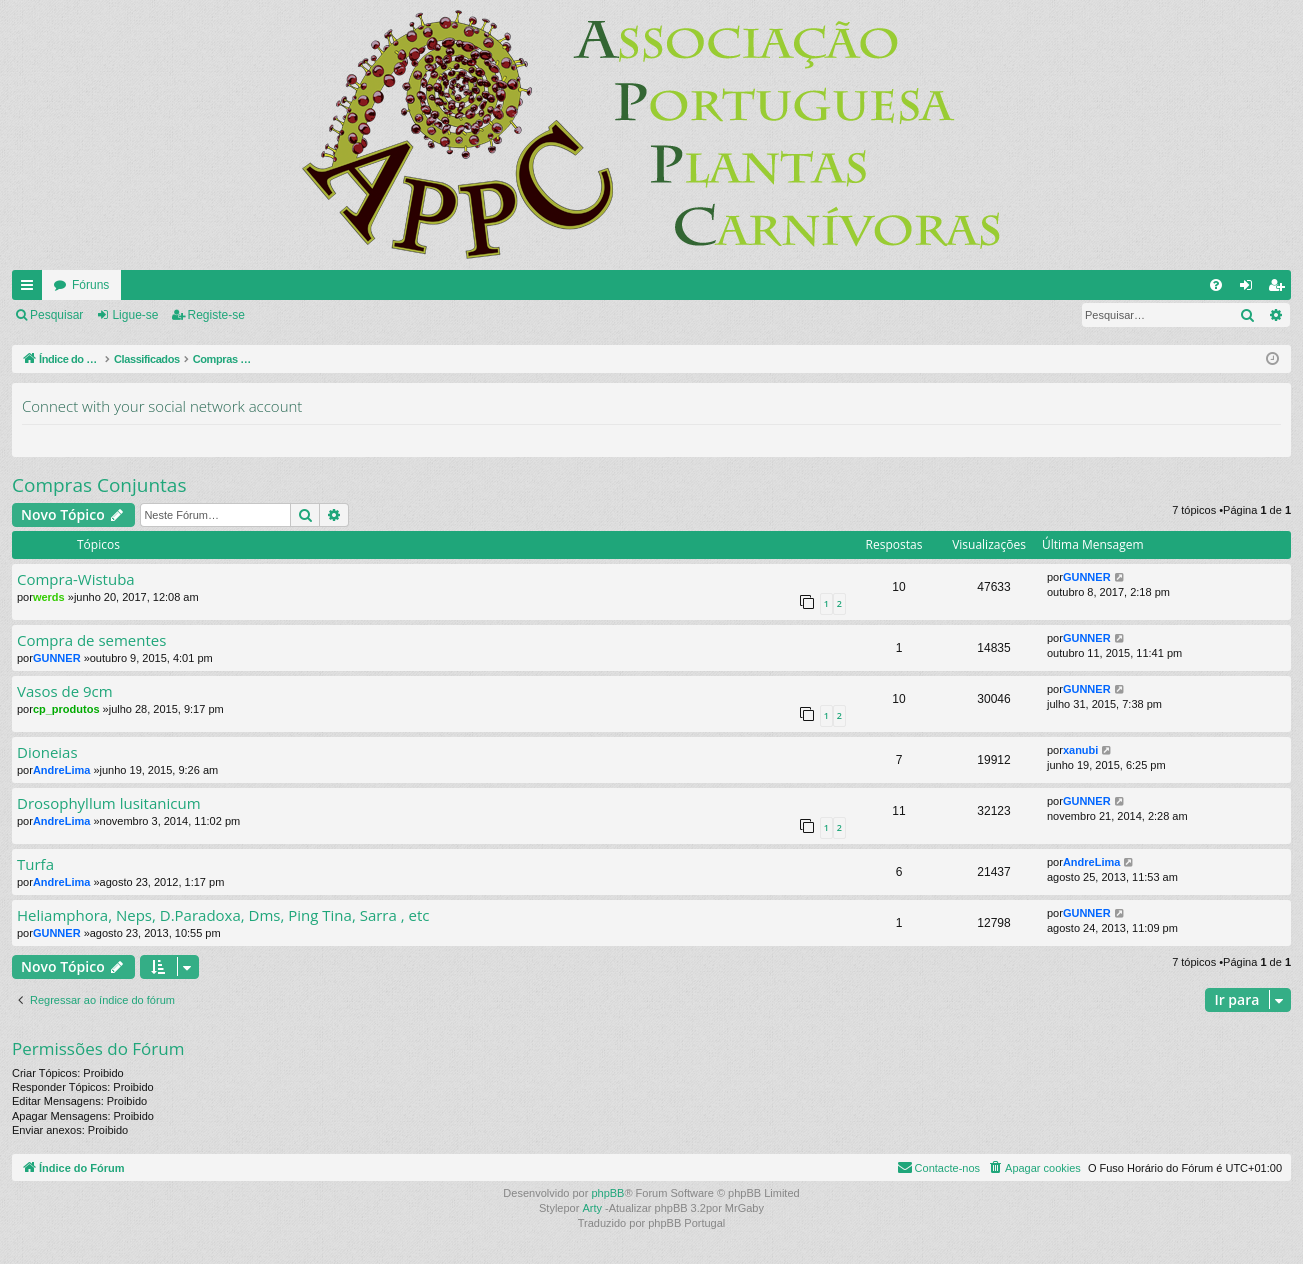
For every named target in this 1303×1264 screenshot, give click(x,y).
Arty (592, 1208)
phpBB (607, 1193)
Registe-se (216, 315)
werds (49, 597)
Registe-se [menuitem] (1280, 289)
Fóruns (90, 285)
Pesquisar (56, 315)
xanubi (1080, 750)
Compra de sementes (91, 640)
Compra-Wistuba (76, 579)
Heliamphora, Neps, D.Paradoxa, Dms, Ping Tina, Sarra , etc (223, 915)
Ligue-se (135, 315)
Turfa (35, 864)
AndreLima (61, 770)
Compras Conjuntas (99, 485)
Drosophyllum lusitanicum (109, 803)
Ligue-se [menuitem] (1250, 289)
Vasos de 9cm (65, 691)
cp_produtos (66, 709)
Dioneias (47, 752)
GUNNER (1087, 577)
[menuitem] (1216, 285)
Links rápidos (31, 289)
